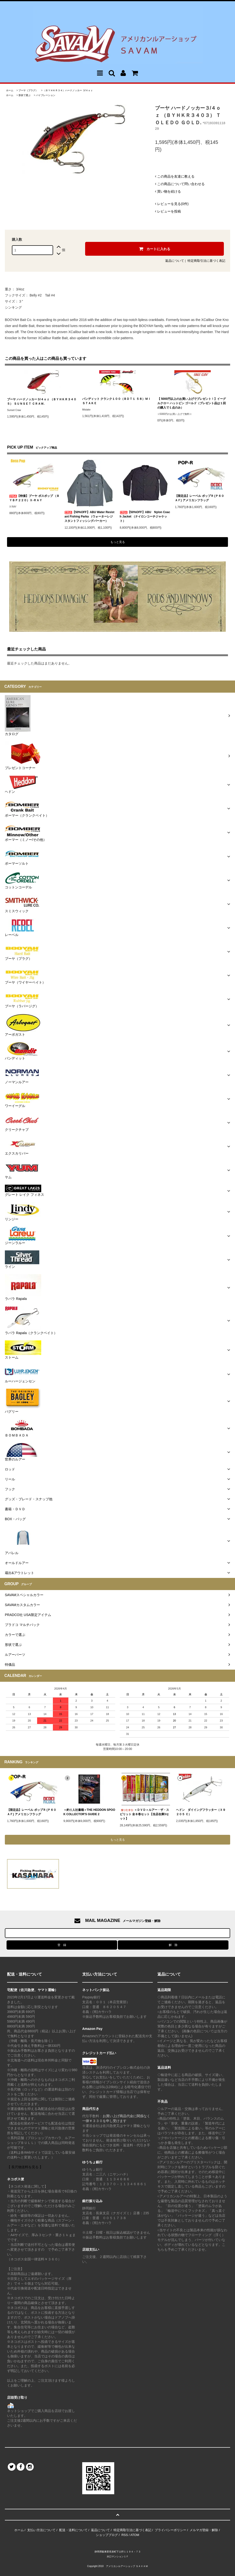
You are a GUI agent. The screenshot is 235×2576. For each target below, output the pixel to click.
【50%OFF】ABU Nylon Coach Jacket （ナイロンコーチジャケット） (145, 516)
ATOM (134, 2535)
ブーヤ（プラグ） (28, 90)
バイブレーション (45, 95)
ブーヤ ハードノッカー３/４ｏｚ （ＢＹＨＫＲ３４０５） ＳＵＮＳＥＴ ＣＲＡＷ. (41, 401)
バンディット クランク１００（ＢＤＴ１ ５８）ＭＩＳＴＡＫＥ (116, 401)
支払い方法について (41, 2530)
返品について (174, 261)
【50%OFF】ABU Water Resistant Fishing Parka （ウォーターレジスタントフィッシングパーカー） (89, 516)
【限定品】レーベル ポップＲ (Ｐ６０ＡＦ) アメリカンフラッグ (199, 498)
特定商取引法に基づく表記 (206, 261)
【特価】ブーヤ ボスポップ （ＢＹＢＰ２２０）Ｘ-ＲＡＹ (34, 498)
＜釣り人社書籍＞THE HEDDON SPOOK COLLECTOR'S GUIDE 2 (89, 1812)
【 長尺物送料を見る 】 (25, 2167)
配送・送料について (73, 2530)
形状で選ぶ (24, 95)
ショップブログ (107, 2535)
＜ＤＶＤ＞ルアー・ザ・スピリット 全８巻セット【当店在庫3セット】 (144, 1814)
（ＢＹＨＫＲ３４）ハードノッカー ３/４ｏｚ (68, 90)
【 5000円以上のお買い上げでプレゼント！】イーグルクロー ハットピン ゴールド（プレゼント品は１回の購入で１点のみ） (191, 403)
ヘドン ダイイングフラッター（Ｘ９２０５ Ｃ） (201, 1812)
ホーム (9, 90)
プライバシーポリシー (170, 2530)
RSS (125, 2535)
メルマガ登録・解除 (204, 2530)
